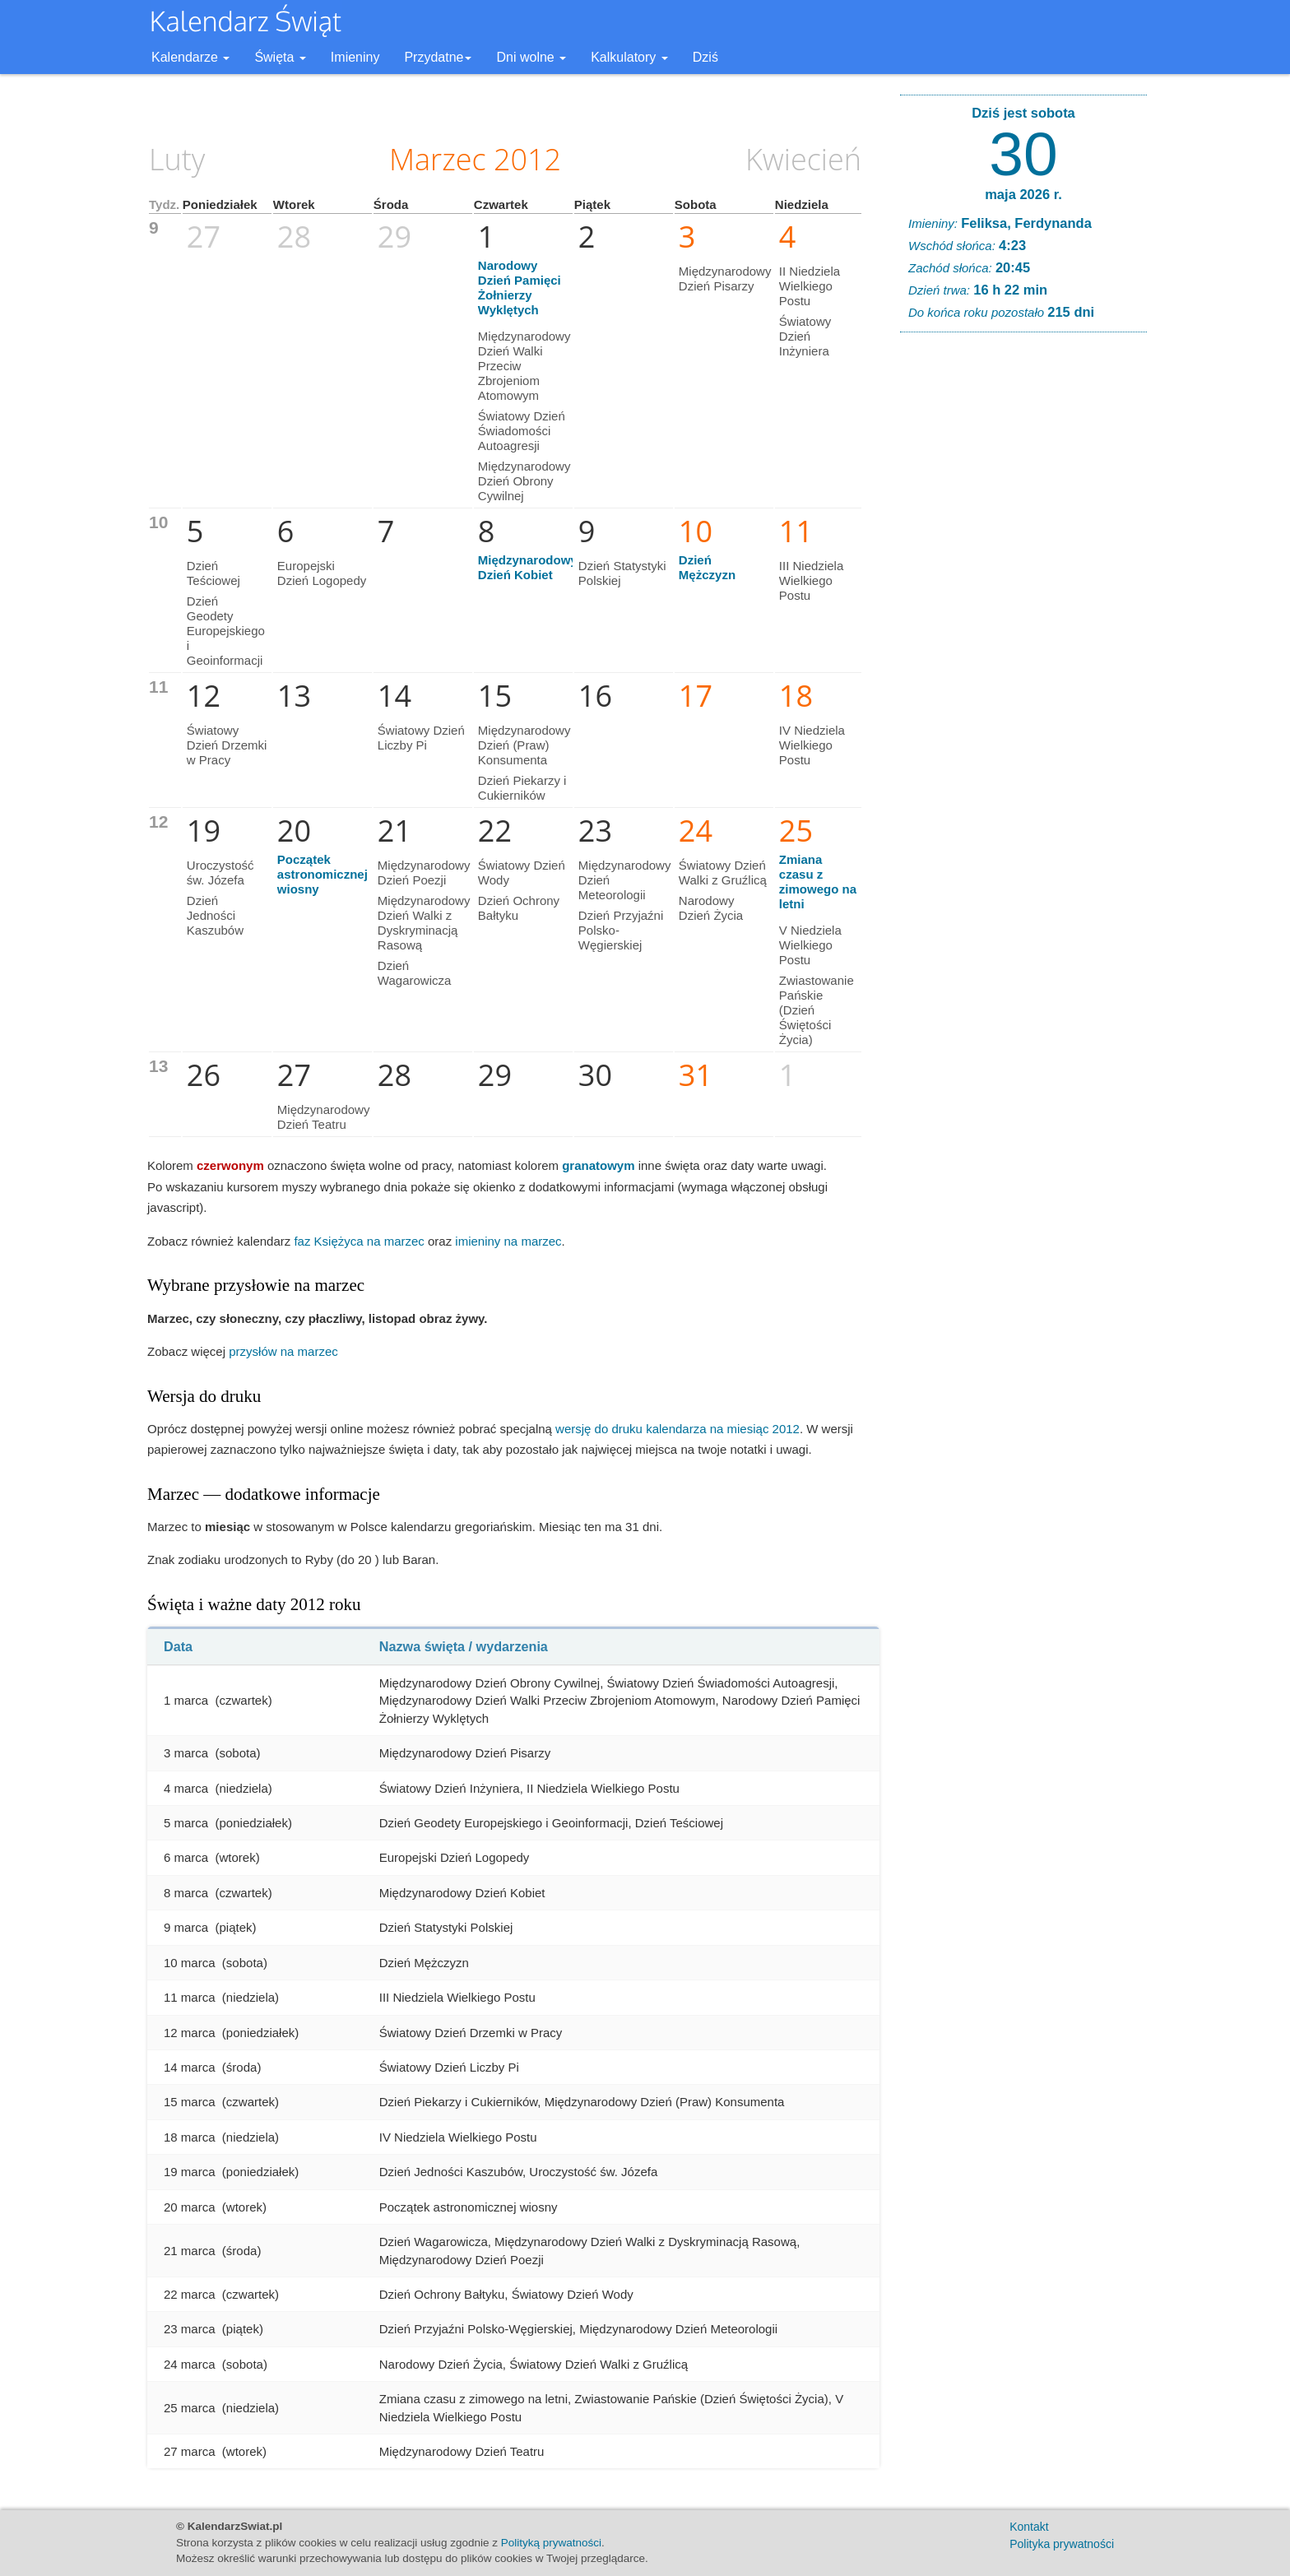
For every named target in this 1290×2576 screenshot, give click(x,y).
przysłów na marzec (283, 1351)
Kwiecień (803, 159)
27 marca (190, 2451)
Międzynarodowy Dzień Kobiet (528, 567)
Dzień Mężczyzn (707, 567)
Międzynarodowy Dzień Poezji (424, 872)
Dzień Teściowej (213, 573)
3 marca (186, 1753)
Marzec (437, 159)
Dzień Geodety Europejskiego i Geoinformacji (226, 630)
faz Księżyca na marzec (359, 1241)
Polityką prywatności (551, 2543)
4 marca (186, 1788)
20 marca (190, 2207)
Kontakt (1028, 2526)
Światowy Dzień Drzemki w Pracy (227, 745)
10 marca (190, 1963)
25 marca (190, 2408)
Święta (279, 57)
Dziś (705, 57)
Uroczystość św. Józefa (220, 872)
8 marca (186, 1893)
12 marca (190, 2033)
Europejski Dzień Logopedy (321, 573)
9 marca (186, 1927)
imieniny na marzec (508, 1241)
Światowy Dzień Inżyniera (805, 336)
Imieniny (355, 57)
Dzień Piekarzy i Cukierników (522, 787)
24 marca (190, 2364)
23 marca (190, 2329)
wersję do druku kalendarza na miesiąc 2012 (677, 1429)
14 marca (190, 2067)
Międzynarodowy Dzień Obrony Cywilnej (524, 481)
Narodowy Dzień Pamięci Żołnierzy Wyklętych (519, 287)
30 (1023, 153)
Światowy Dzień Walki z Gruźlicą (723, 872)
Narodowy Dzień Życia (711, 907)
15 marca (190, 2102)
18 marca (190, 2137)
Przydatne (437, 57)
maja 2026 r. (1023, 194)
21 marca (190, 2251)
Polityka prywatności (1061, 2543)
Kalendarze (190, 57)
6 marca (186, 1857)
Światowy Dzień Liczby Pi (421, 737)
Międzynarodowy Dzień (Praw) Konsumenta (524, 745)
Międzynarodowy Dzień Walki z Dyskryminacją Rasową (424, 922)
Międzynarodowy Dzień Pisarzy (725, 278)
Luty (177, 159)
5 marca (186, 1823)
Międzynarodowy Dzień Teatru (323, 1116)
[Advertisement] (1023, 595)
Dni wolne (531, 57)
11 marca (190, 1997)
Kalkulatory (629, 57)
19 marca (190, 2172)
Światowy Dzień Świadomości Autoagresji (521, 431)
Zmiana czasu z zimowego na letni (817, 881)
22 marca (190, 2294)
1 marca (186, 1700)
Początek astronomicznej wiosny (322, 874)
